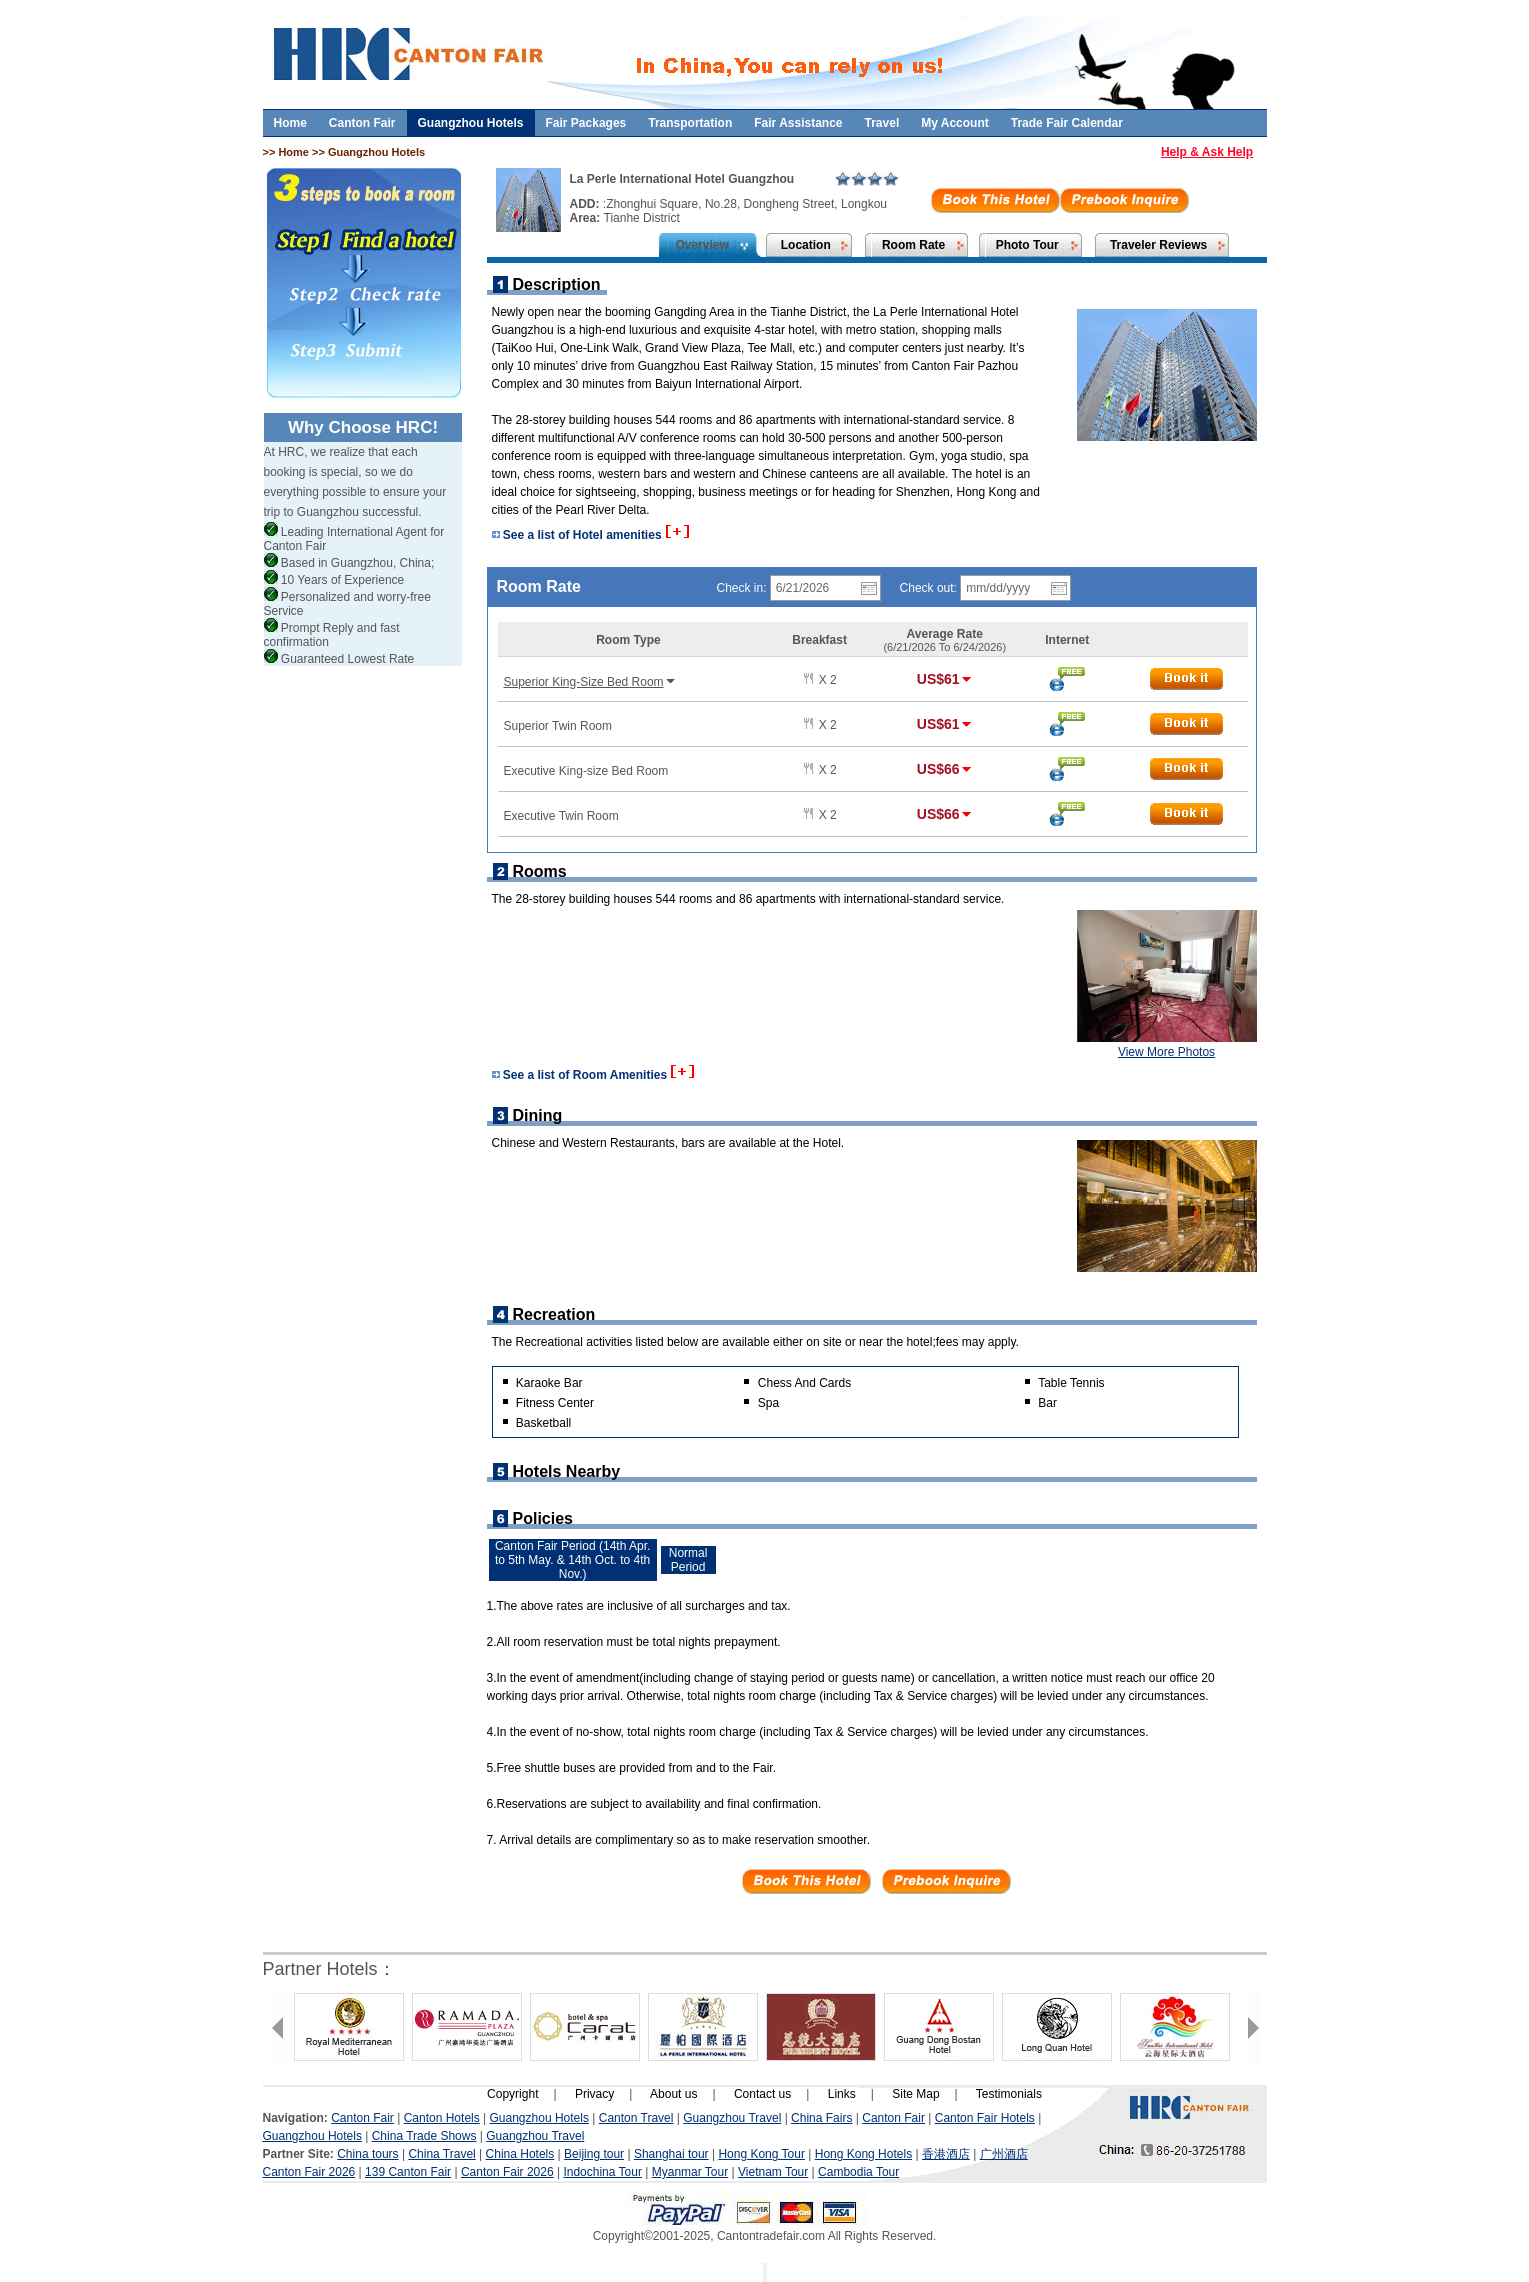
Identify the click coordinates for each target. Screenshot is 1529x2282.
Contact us (762, 2094)
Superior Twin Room (558, 726)
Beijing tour (594, 2154)
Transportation (690, 123)
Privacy (594, 2094)
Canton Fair (362, 123)
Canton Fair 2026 (309, 2172)
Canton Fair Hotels (985, 2118)
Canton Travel (636, 2118)
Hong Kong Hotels (863, 2154)
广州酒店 (1004, 2154)
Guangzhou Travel (732, 2118)
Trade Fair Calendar (1067, 123)
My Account (955, 123)
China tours (367, 2154)
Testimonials (1009, 2094)
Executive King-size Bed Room (586, 771)
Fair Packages (586, 123)
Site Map (915, 2094)
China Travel (441, 2154)
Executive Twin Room (561, 816)
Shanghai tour (671, 2154)
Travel (882, 123)
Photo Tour (1027, 245)
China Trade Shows (424, 2136)
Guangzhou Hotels (471, 123)
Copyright (512, 2094)
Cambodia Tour (858, 2172)
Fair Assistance (798, 123)
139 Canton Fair (408, 2172)
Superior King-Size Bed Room (590, 681)
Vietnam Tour (773, 2172)
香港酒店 (946, 2154)
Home (290, 123)
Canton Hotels (442, 2118)
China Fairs (821, 2118)
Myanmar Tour (690, 2172)
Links (842, 2094)
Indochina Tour (602, 2172)
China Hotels (520, 2154)
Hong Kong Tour (761, 2154)
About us (673, 2094)
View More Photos (1166, 1052)
